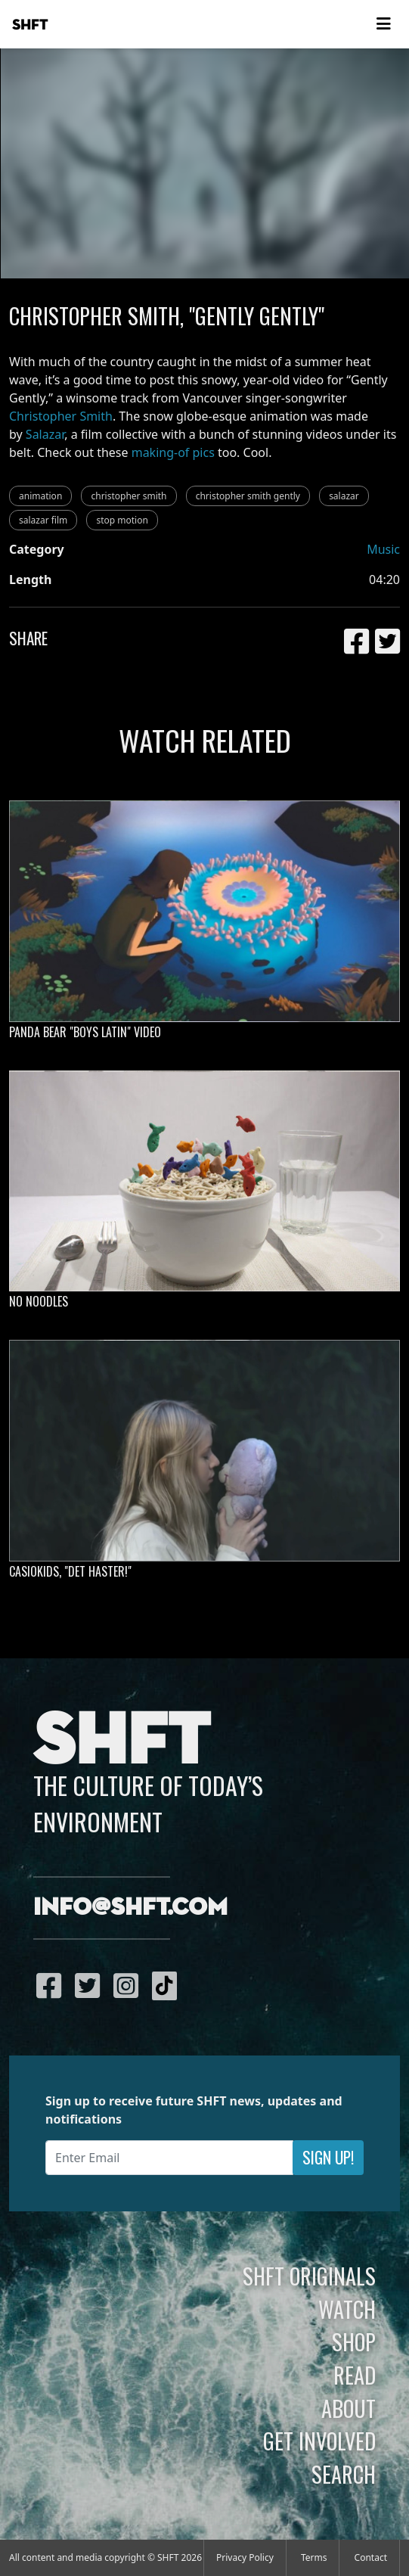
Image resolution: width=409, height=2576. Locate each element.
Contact (371, 2557)
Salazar (45, 434)
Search (343, 2474)
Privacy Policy (245, 2557)
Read (354, 2375)
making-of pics (173, 452)
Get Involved (319, 2440)
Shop (354, 2341)
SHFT (30, 25)
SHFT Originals (309, 2276)
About (348, 2408)
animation (40, 495)
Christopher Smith (61, 416)
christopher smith (128, 495)
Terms (314, 2557)
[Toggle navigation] (383, 24)
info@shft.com (130, 1908)
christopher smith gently (248, 495)
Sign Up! (328, 2157)
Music (383, 549)
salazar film (43, 520)
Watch (347, 2309)
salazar (344, 495)
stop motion (121, 520)
